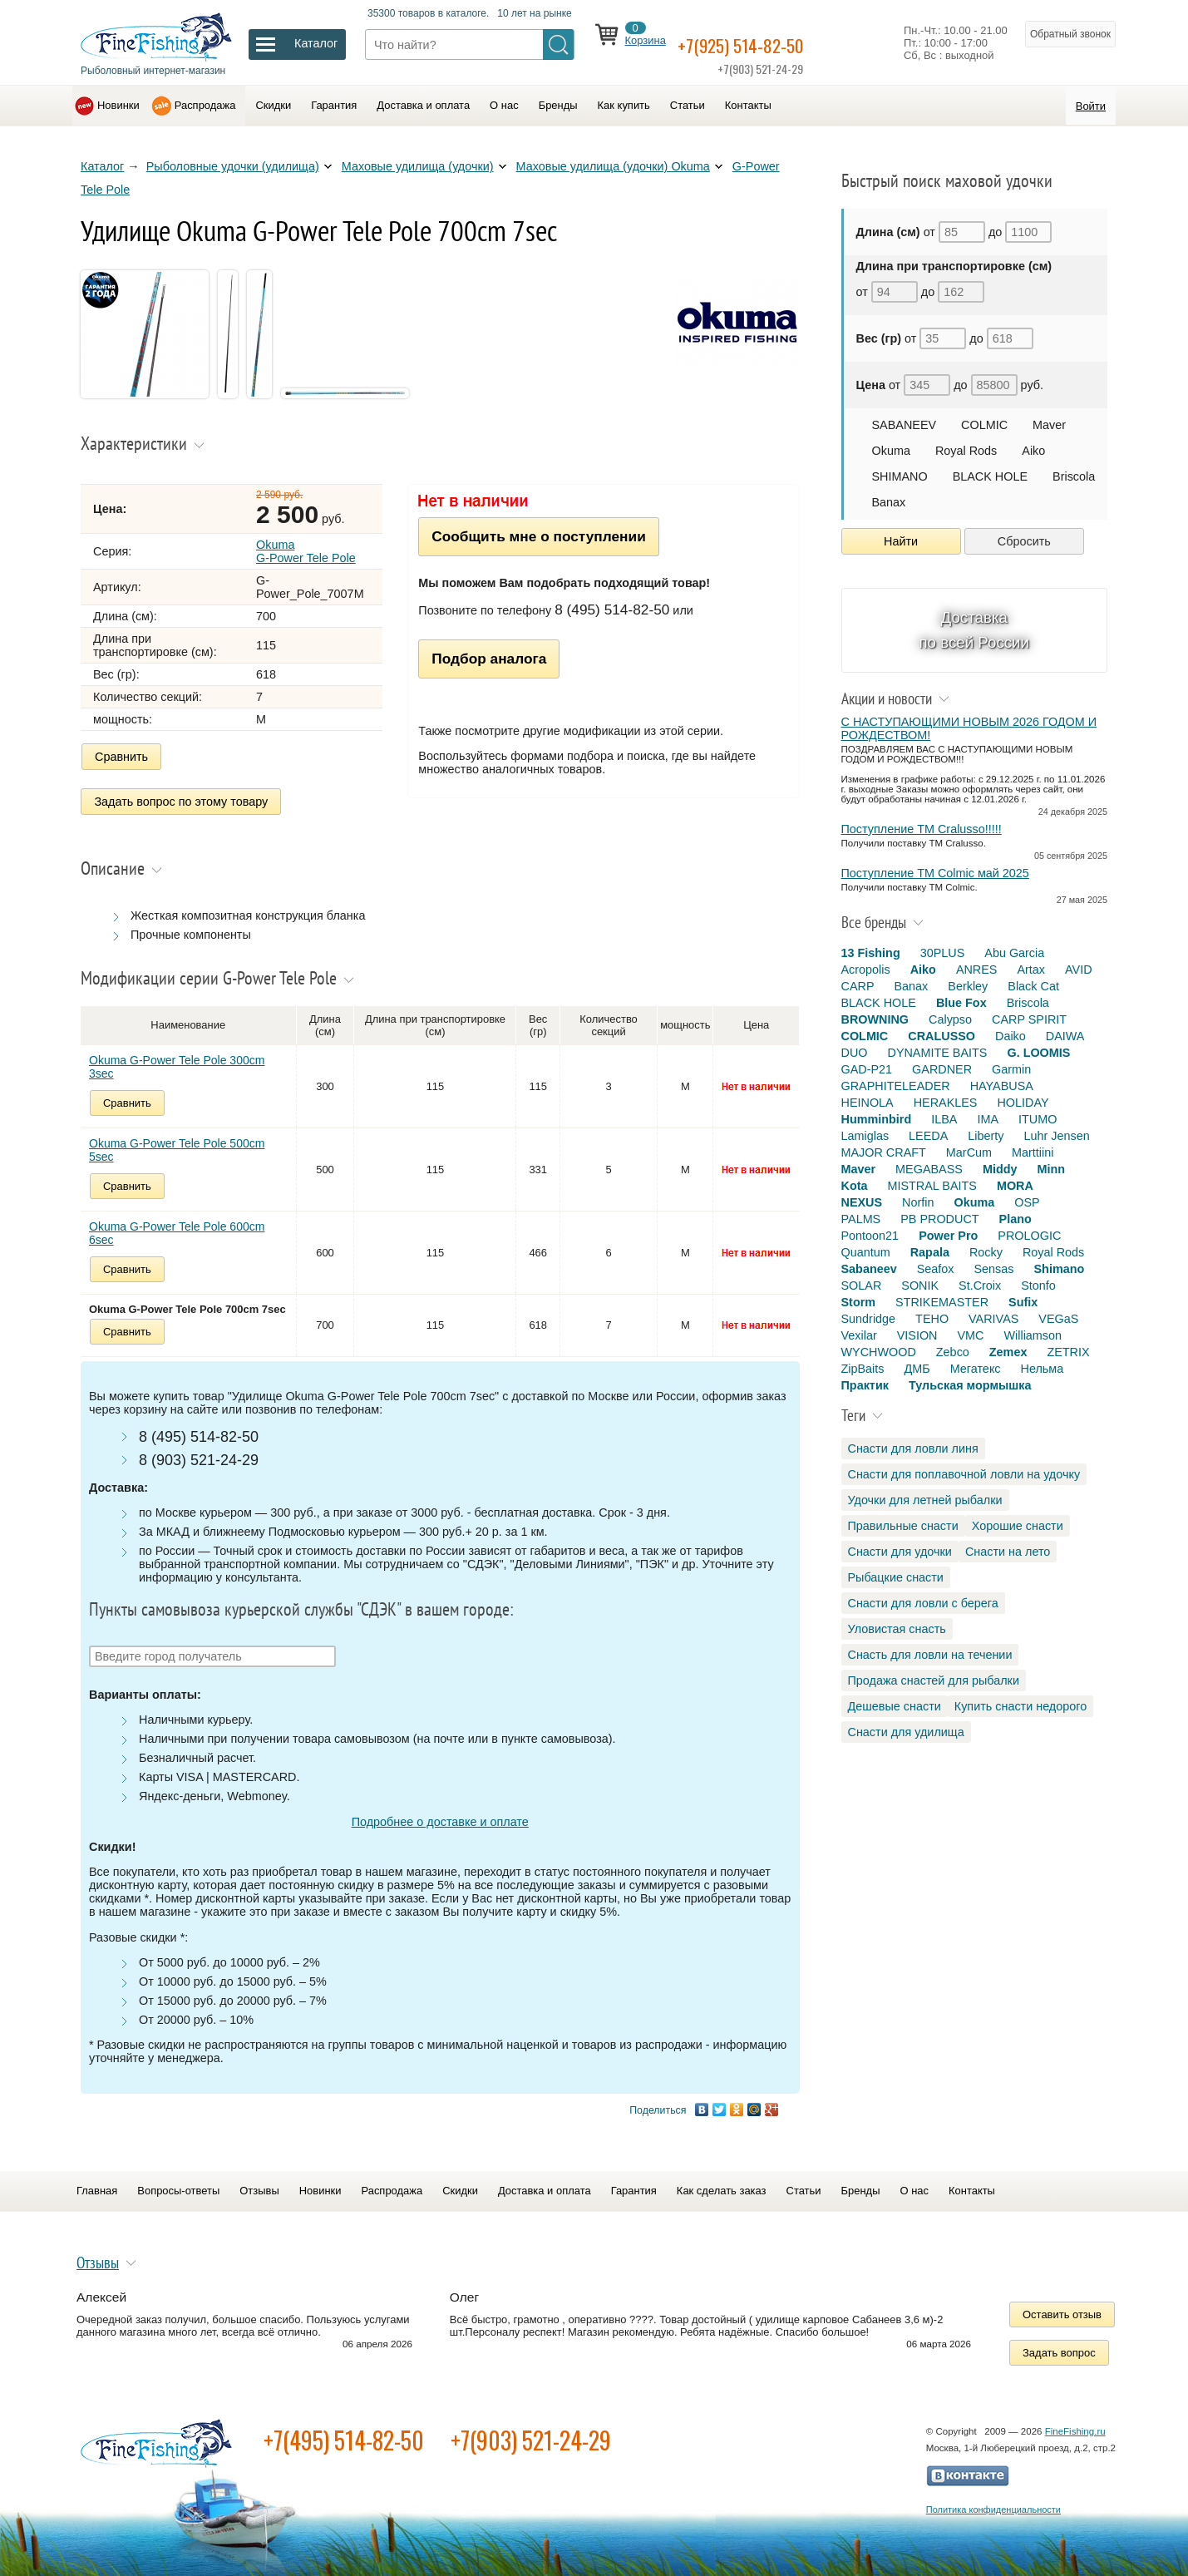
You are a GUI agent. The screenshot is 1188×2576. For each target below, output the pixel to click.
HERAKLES (946, 1102)
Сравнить (121, 756)
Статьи (687, 105)
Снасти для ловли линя (913, 1448)
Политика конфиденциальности (993, 2500)
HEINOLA (867, 1102)
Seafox (935, 1269)
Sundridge (868, 1318)
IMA (987, 1119)
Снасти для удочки (900, 1551)
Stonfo (1038, 1285)
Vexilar (859, 1335)
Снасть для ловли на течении (930, 1654)
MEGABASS (929, 1169)
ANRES (977, 969)
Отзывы (259, 2182)
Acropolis (865, 969)
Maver (1049, 425)
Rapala (929, 1252)
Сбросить (1024, 541)
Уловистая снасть (897, 1629)
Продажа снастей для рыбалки (933, 1680)
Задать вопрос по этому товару (182, 796)
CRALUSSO (941, 1036)
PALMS (861, 1219)
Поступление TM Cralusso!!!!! (921, 829)
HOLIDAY (1022, 1102)
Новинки (118, 105)
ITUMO (1037, 1119)
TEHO (932, 1318)
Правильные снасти (903, 1525)
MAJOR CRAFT (883, 1152)
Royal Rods (966, 450)
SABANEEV (904, 425)
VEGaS (1058, 1318)
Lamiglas (865, 1135)
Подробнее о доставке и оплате (440, 1812)
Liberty (985, 1135)
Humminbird (876, 1119)
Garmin (1011, 1069)
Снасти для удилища (906, 1732)
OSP (1026, 1202)
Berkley (968, 986)
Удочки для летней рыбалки (925, 1500)
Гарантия (334, 105)
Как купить (624, 105)
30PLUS (942, 953)
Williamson (1032, 1335)
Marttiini (1032, 1152)
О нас (504, 105)
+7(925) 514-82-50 (768, 43)
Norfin (918, 1202)
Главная (96, 2182)
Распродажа (205, 105)
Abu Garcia (1014, 953)
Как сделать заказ (722, 2182)
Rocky (986, 1252)
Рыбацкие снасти (896, 1577)
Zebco (952, 1352)
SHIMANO (900, 476)
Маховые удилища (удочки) (418, 166)
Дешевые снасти (894, 1706)
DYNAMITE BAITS (937, 1052)
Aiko (1033, 450)
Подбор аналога (488, 658)
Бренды (558, 105)
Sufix (1023, 1302)
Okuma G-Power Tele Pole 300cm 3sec (176, 1058)
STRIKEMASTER (941, 1302)
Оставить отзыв (1062, 2305)
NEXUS (862, 1202)
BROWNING (875, 1019)
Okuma (891, 450)
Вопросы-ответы (178, 2182)
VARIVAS (993, 1318)
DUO (854, 1052)
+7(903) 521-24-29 (531, 2431)
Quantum (865, 1252)
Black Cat (1033, 986)
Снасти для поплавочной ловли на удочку (964, 1474)
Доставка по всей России (974, 630)
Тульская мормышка (970, 1385)
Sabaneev (869, 1269)
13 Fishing (870, 953)
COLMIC (984, 425)
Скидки (273, 105)
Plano (1015, 1219)
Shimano (1059, 1269)
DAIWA (1065, 1036)
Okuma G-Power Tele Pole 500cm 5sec (176, 1141)
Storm (858, 1302)
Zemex (1008, 1352)
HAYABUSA (1001, 1086)
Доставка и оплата (423, 105)
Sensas (994, 1269)
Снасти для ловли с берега (923, 1603)
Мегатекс (975, 1368)
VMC (970, 1335)
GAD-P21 (867, 1069)
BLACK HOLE (990, 476)
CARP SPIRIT (1029, 1019)
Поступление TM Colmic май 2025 (935, 873)
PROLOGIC (1029, 1235)
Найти (901, 541)
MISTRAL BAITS (931, 1185)
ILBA (944, 1119)
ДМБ (916, 1368)
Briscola (1073, 476)
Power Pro (948, 1235)
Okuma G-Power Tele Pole (306, 551)
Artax (1031, 969)
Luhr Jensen (1057, 1135)
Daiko (1010, 1036)
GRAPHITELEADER (895, 1086)
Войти (1091, 106)
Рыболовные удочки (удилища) (232, 166)
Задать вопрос (1059, 2343)
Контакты (748, 105)
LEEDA (928, 1135)
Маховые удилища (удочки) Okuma (613, 166)
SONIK (920, 1285)
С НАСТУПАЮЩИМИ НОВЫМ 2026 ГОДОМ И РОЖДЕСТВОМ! (969, 728)
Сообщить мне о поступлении (538, 536)
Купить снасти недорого (1020, 1706)
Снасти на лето (1007, 1551)
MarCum (969, 1152)
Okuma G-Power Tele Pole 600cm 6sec (176, 1225)
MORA (1015, 1185)
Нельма (1042, 1368)
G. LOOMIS (1038, 1052)
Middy (1000, 1169)
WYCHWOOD (878, 1352)
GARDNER (942, 1069)
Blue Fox (961, 1002)
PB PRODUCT (939, 1219)
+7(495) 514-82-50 (344, 2431)
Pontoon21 (870, 1235)
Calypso (950, 1019)
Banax (889, 502)
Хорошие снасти (1017, 1525)
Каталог (102, 166)
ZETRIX (1068, 1352)
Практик (865, 1385)
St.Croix (980, 1285)
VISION (917, 1335)
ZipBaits (863, 1368)
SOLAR (861, 1285)
